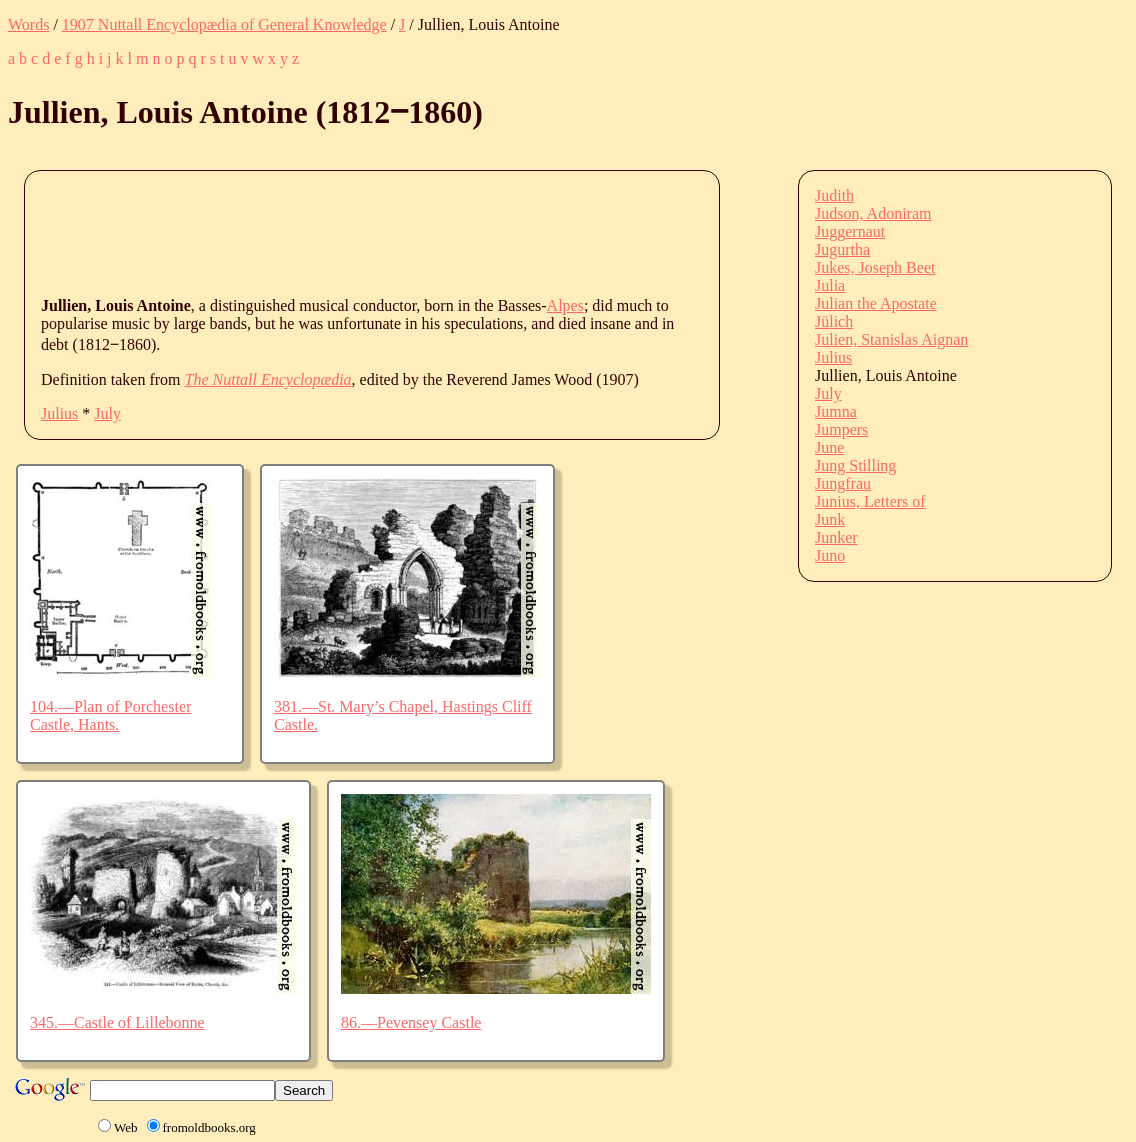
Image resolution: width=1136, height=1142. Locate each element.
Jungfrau (843, 483)
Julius (59, 413)
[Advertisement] (405, 232)
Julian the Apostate (876, 303)
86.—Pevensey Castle (411, 1022)
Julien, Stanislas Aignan (891, 339)
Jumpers (841, 429)
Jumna (836, 411)
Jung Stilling (855, 465)
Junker (836, 537)
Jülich (834, 321)
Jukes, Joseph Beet (875, 267)
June (829, 447)
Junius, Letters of (870, 501)
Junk (830, 519)
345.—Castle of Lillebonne (117, 1022)
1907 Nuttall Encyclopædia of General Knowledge (224, 24)
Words (28, 24)
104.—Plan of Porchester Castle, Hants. (110, 715)
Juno (830, 555)
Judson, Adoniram (873, 213)
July (107, 413)
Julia (830, 285)
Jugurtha (842, 249)
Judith (834, 195)
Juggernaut (850, 231)
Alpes (565, 305)
